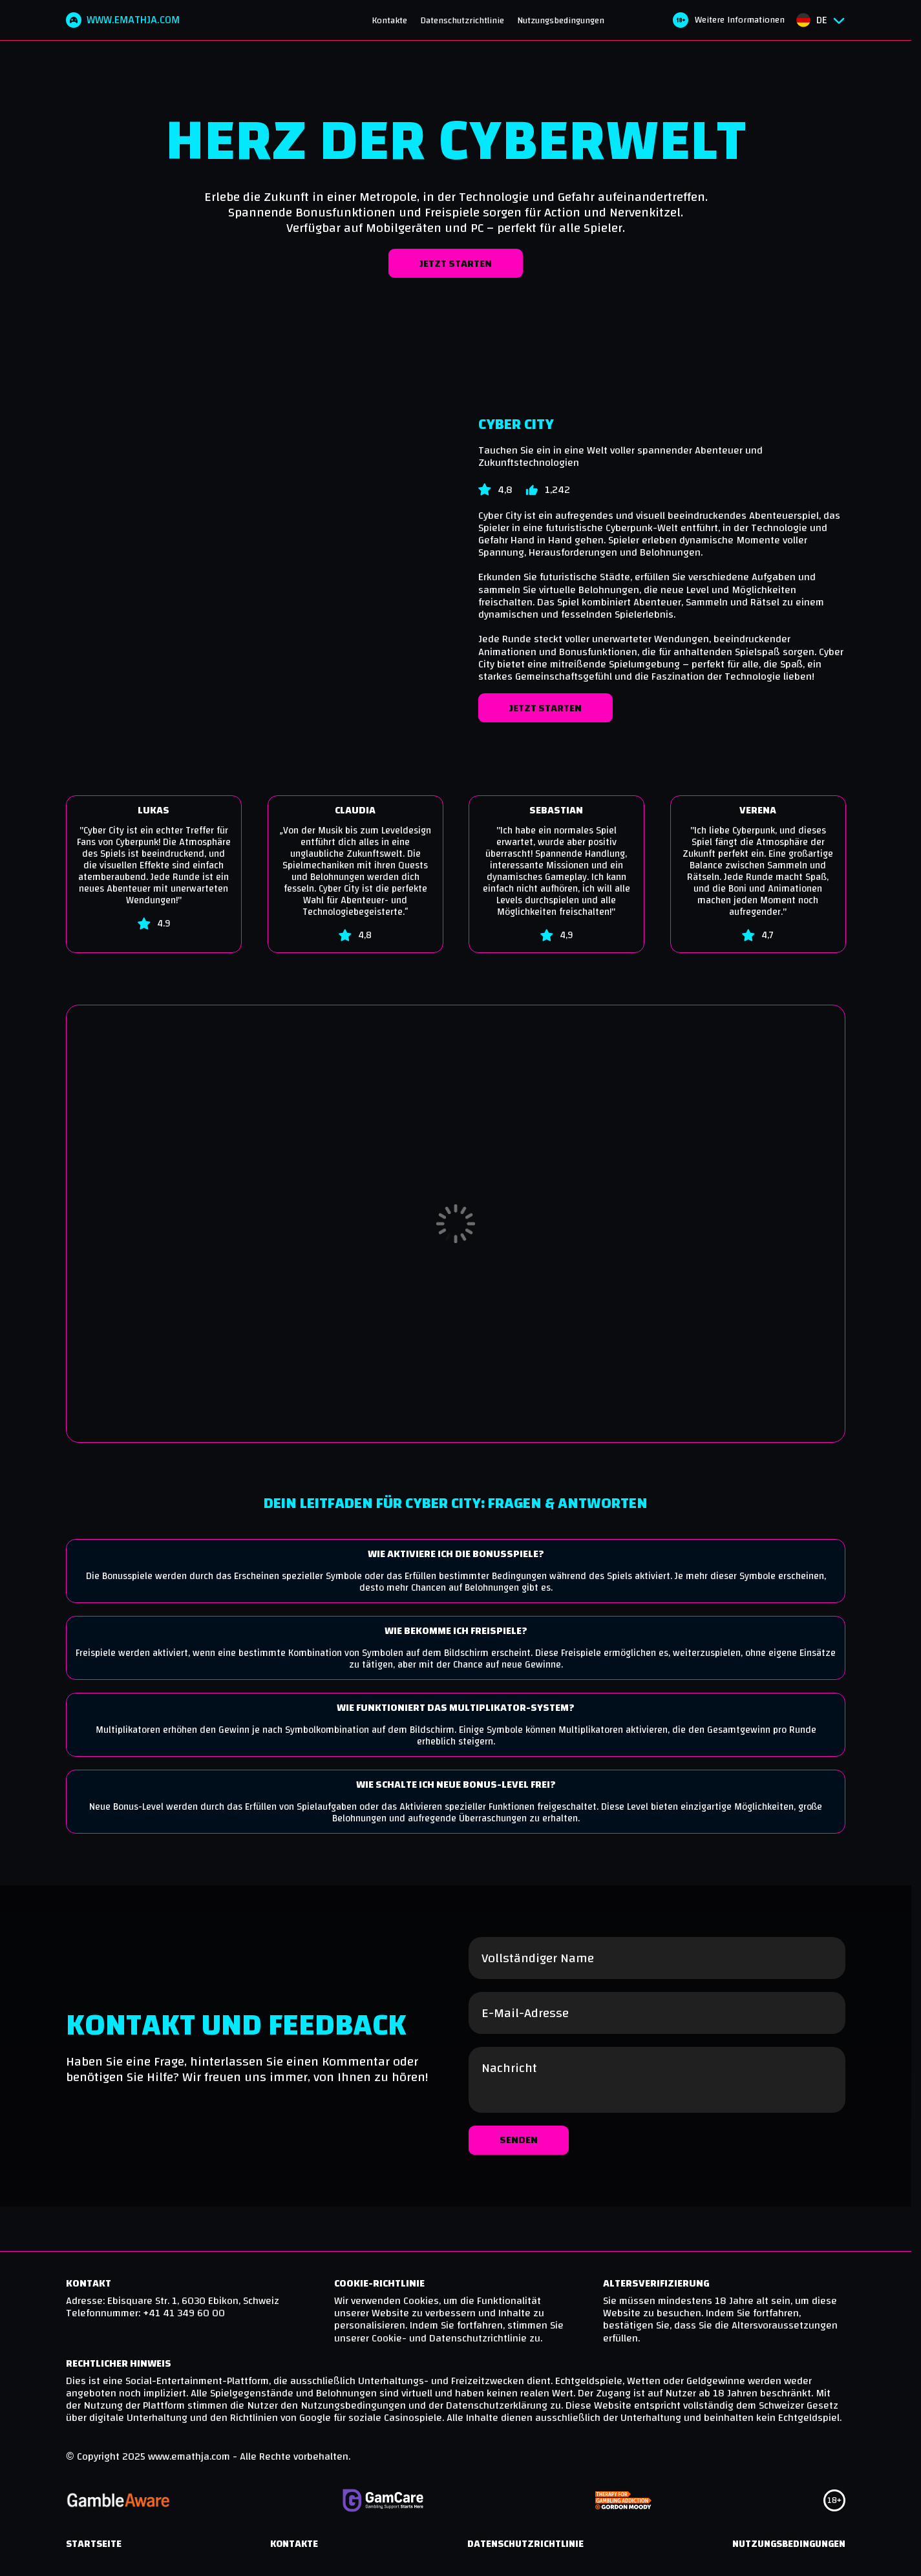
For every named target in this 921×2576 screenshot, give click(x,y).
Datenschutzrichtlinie (466, 22)
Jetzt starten (455, 265)
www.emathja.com (127, 21)
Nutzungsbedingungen (564, 22)
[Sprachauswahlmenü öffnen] (820, 21)
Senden (519, 2193)
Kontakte (393, 22)
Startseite (94, 2551)
